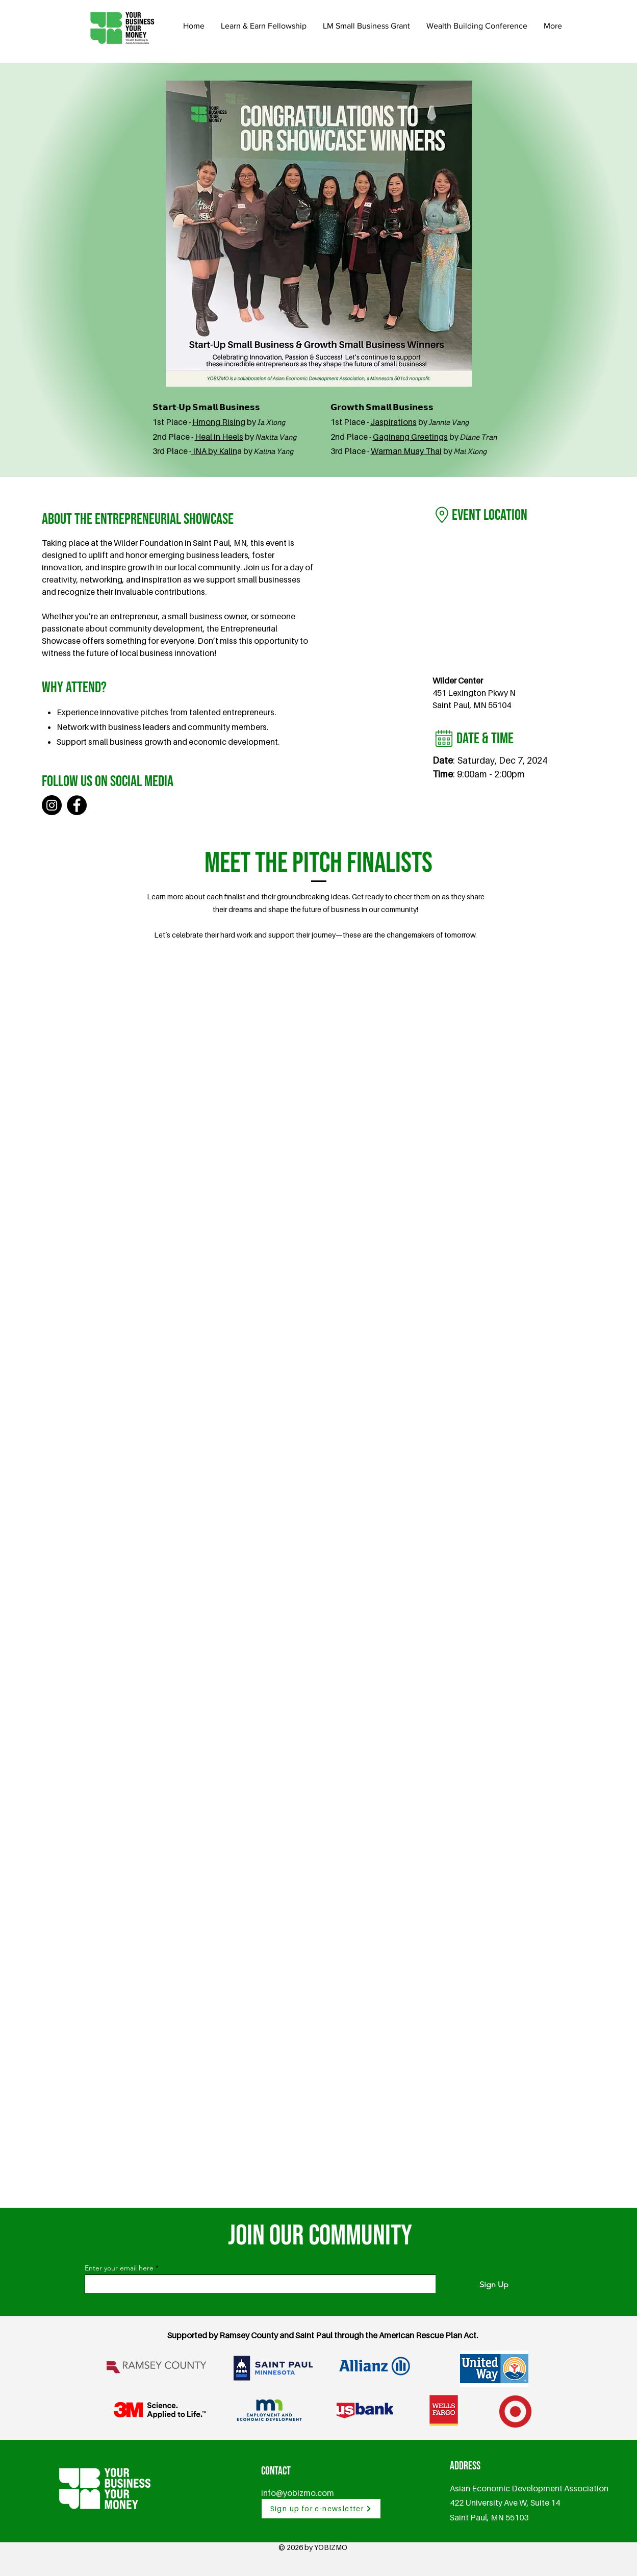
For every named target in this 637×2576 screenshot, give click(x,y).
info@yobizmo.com (297, 2493)
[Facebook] (77, 805)
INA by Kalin (214, 451)
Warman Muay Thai (406, 451)
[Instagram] (52, 805)
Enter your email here (119, 2267)
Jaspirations (393, 422)
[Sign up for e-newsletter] (321, 2508)
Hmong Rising (218, 422)
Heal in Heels (219, 437)
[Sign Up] (494, 2285)
